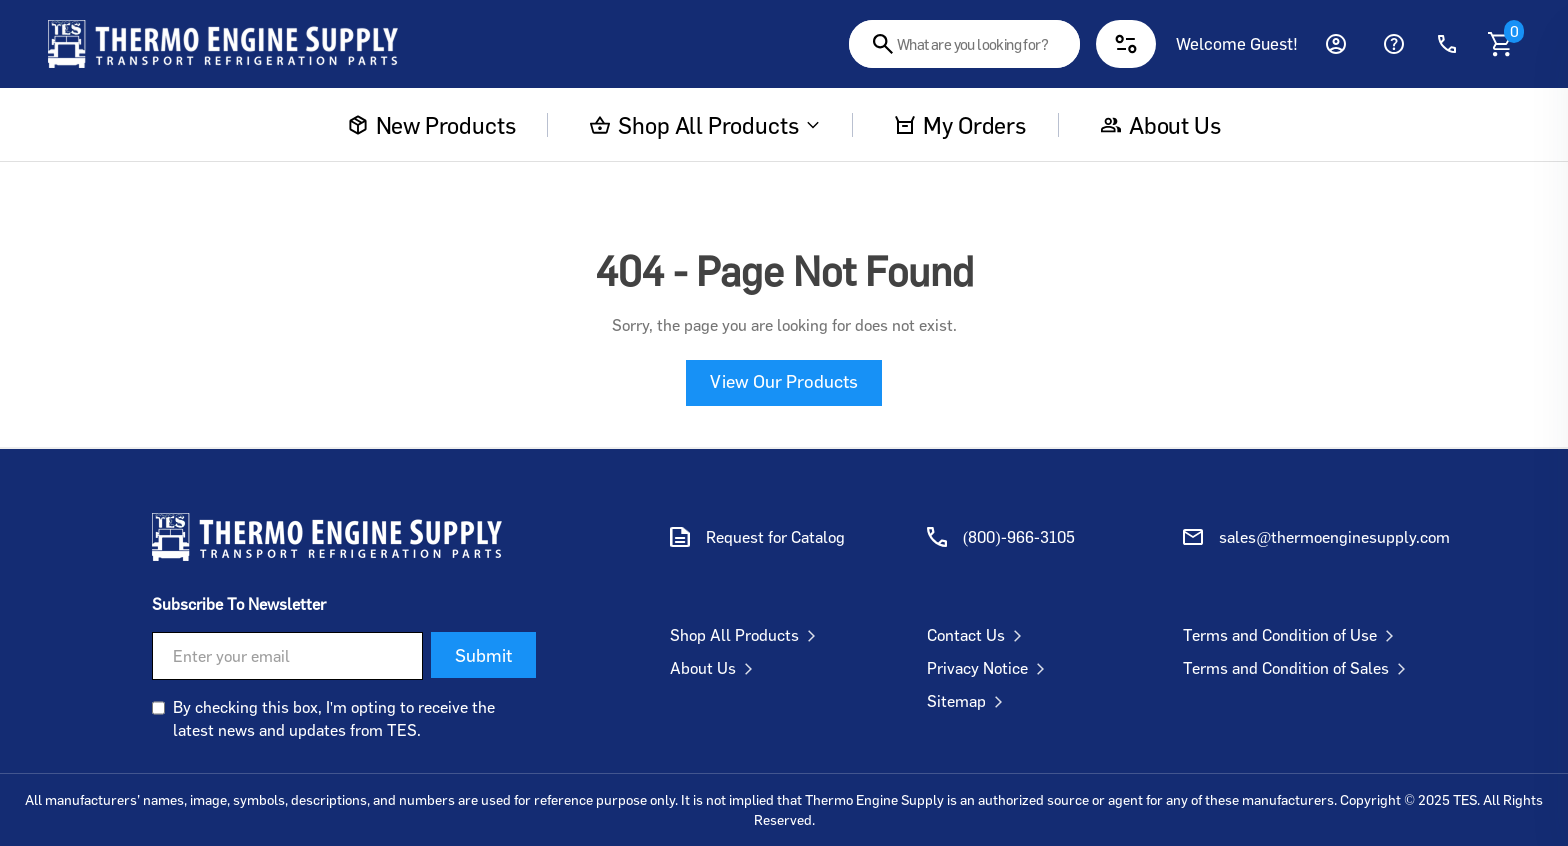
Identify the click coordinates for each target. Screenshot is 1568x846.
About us (1161, 125)
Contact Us (978, 635)
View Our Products (784, 381)
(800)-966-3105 (1019, 537)
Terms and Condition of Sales (1298, 668)
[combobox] (964, 44)
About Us (715, 668)
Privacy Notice (990, 668)
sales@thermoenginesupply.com (1334, 537)
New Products (432, 125)
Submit (483, 655)
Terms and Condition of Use (1292, 635)
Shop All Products (705, 125)
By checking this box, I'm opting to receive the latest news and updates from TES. (334, 718)
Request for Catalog (775, 537)
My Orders (960, 125)
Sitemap (969, 701)
